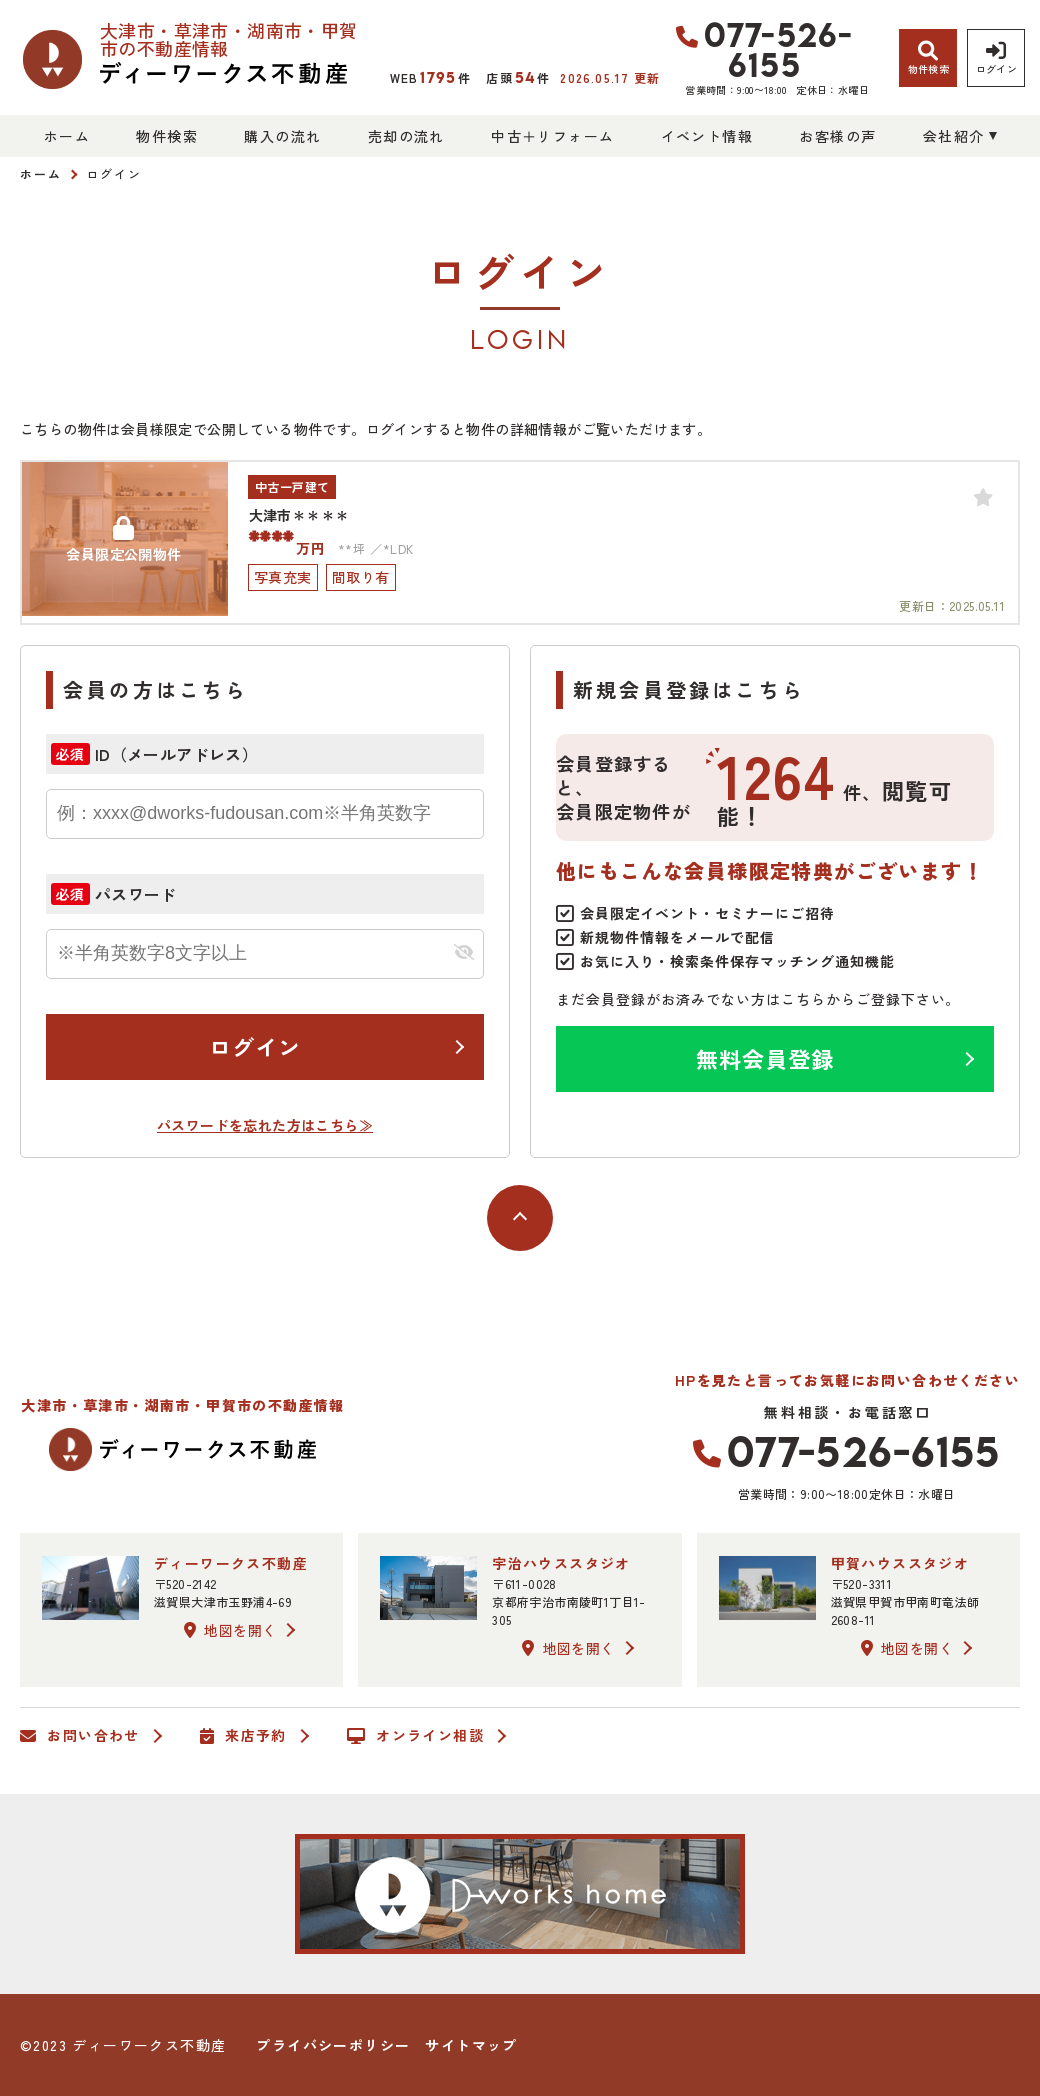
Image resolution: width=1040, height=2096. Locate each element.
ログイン (255, 1046)
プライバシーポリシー (333, 2045)
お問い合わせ (80, 1736)
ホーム (67, 136)
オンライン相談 (415, 1736)
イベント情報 (707, 136)
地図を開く (230, 1630)
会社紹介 (954, 136)
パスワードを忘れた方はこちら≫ (265, 1125)
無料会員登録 (765, 1058)
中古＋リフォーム (552, 136)
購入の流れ (282, 136)
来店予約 (243, 1736)
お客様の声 (837, 136)
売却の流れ (406, 136)
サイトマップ (471, 2045)
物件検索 (167, 136)
